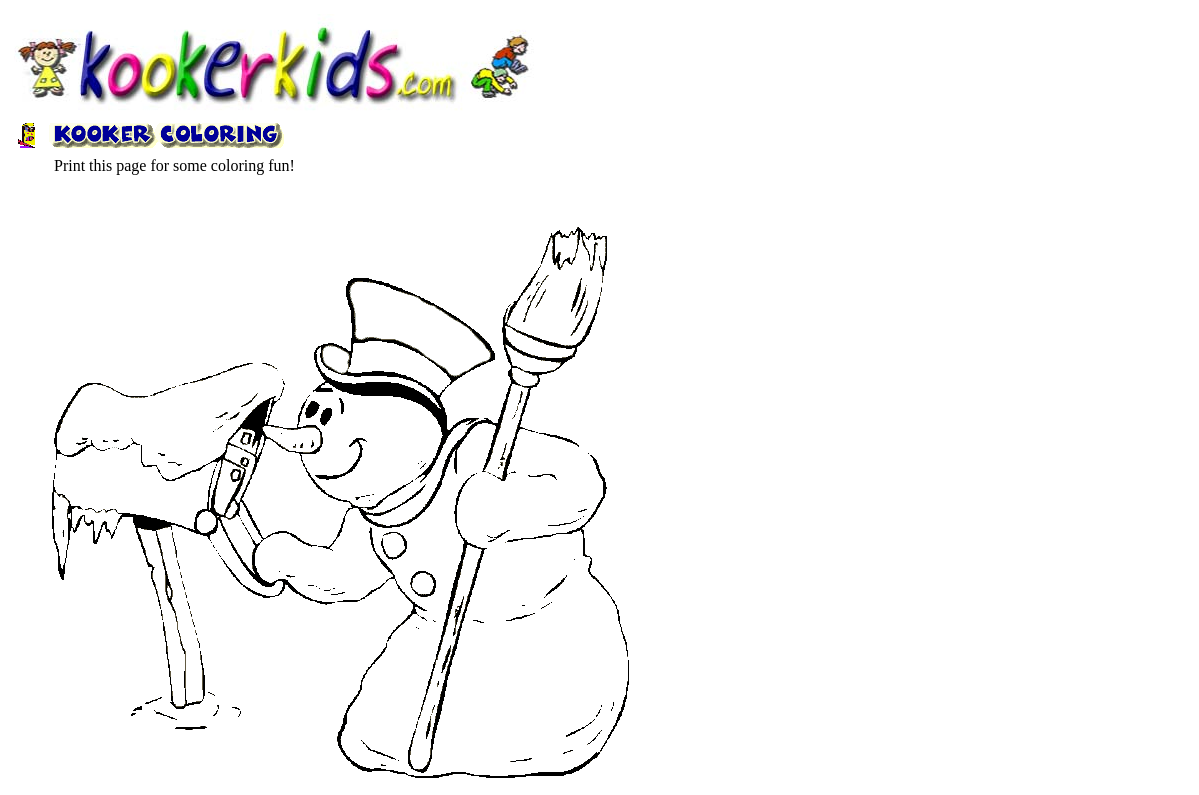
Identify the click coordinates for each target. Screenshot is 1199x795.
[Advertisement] (599, 155)
